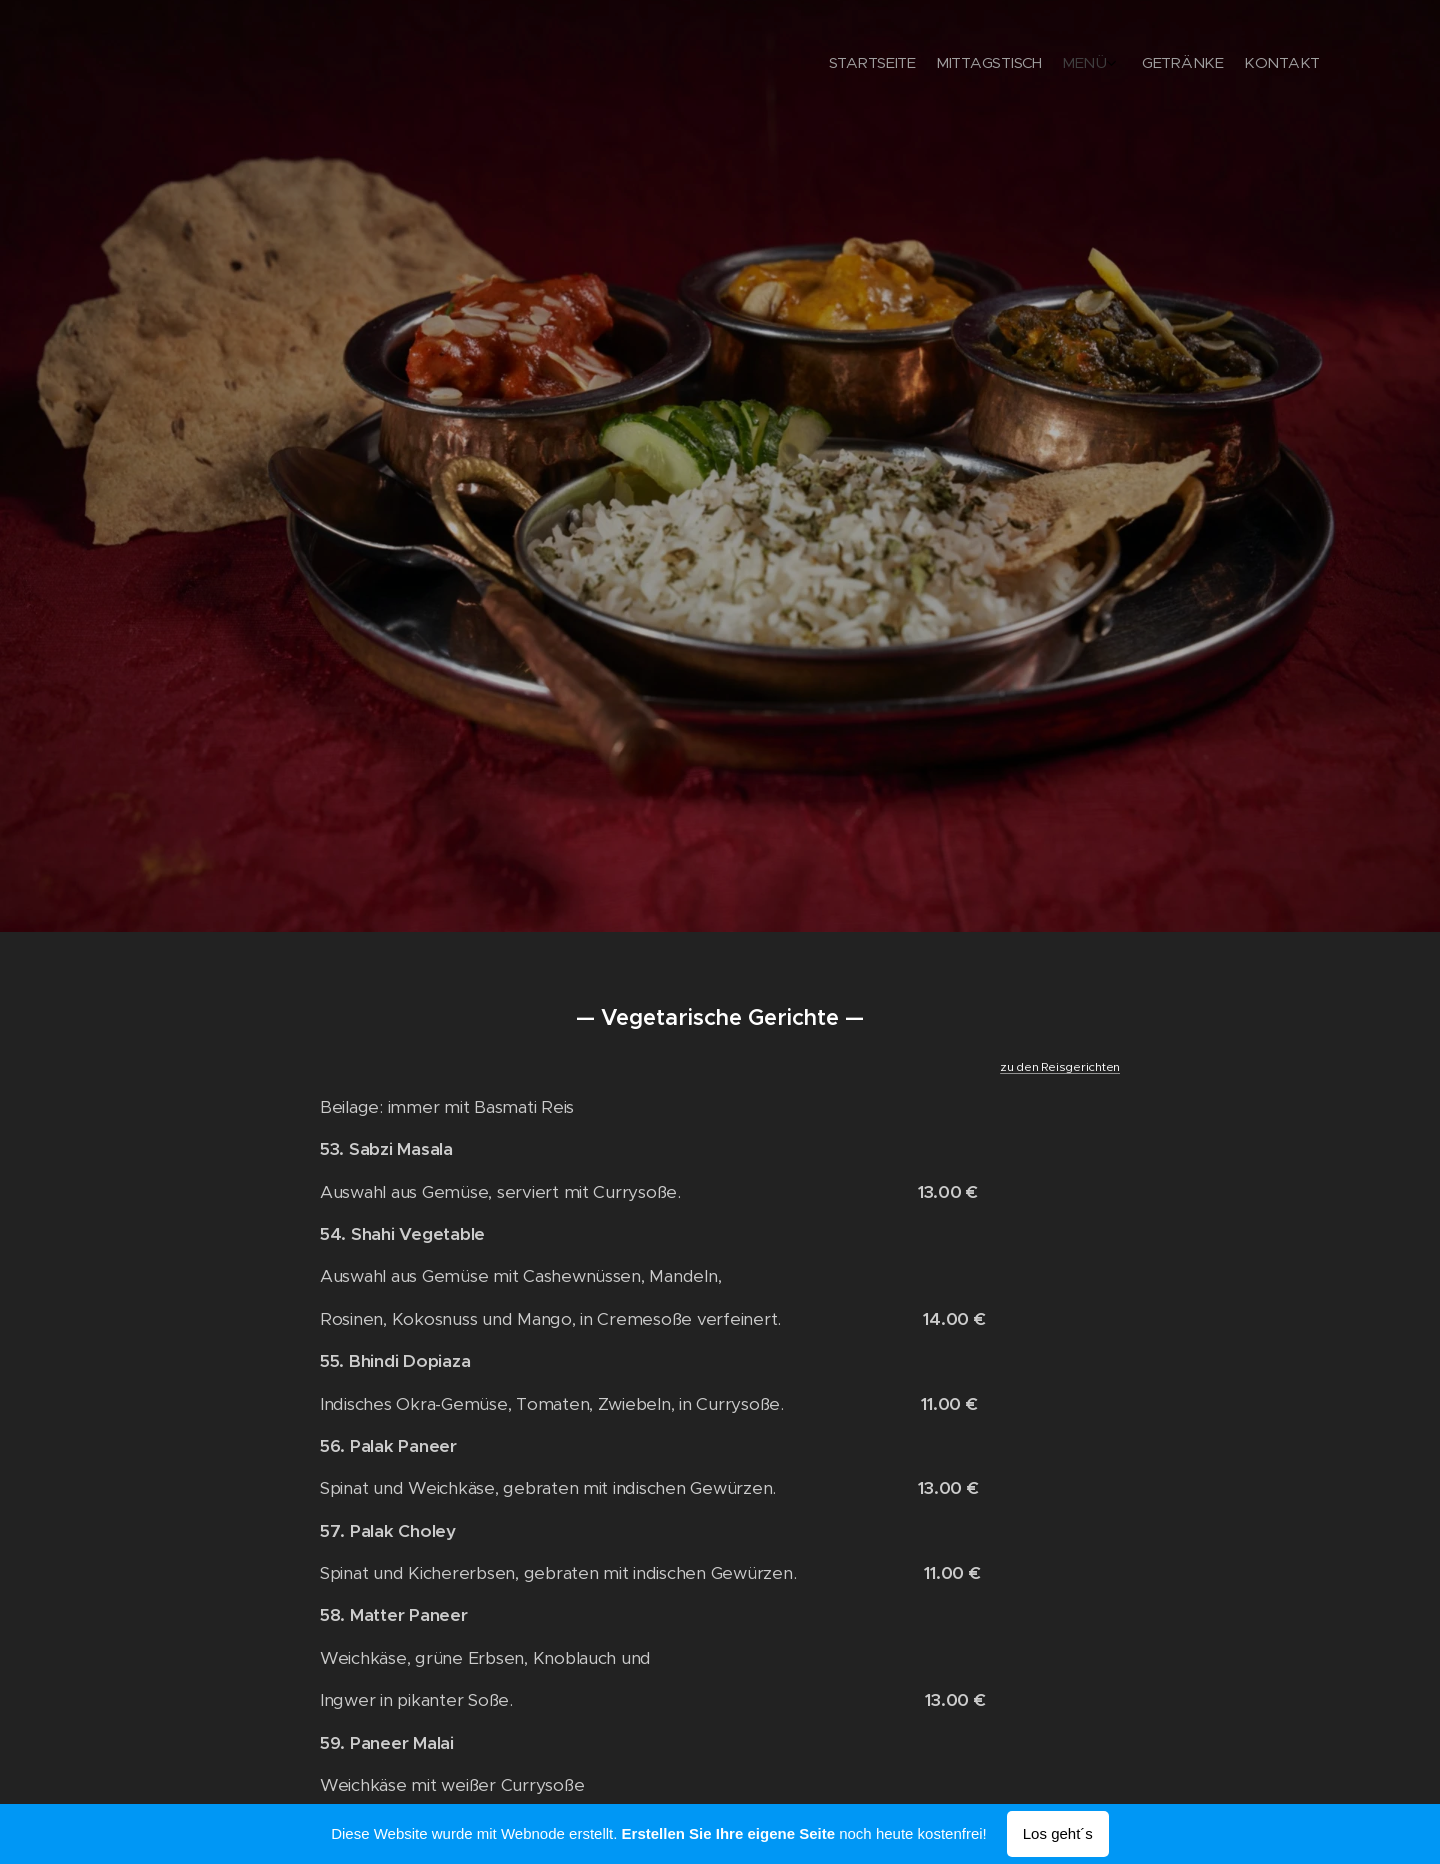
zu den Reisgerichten (1060, 1066)
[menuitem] (1227, 65)
